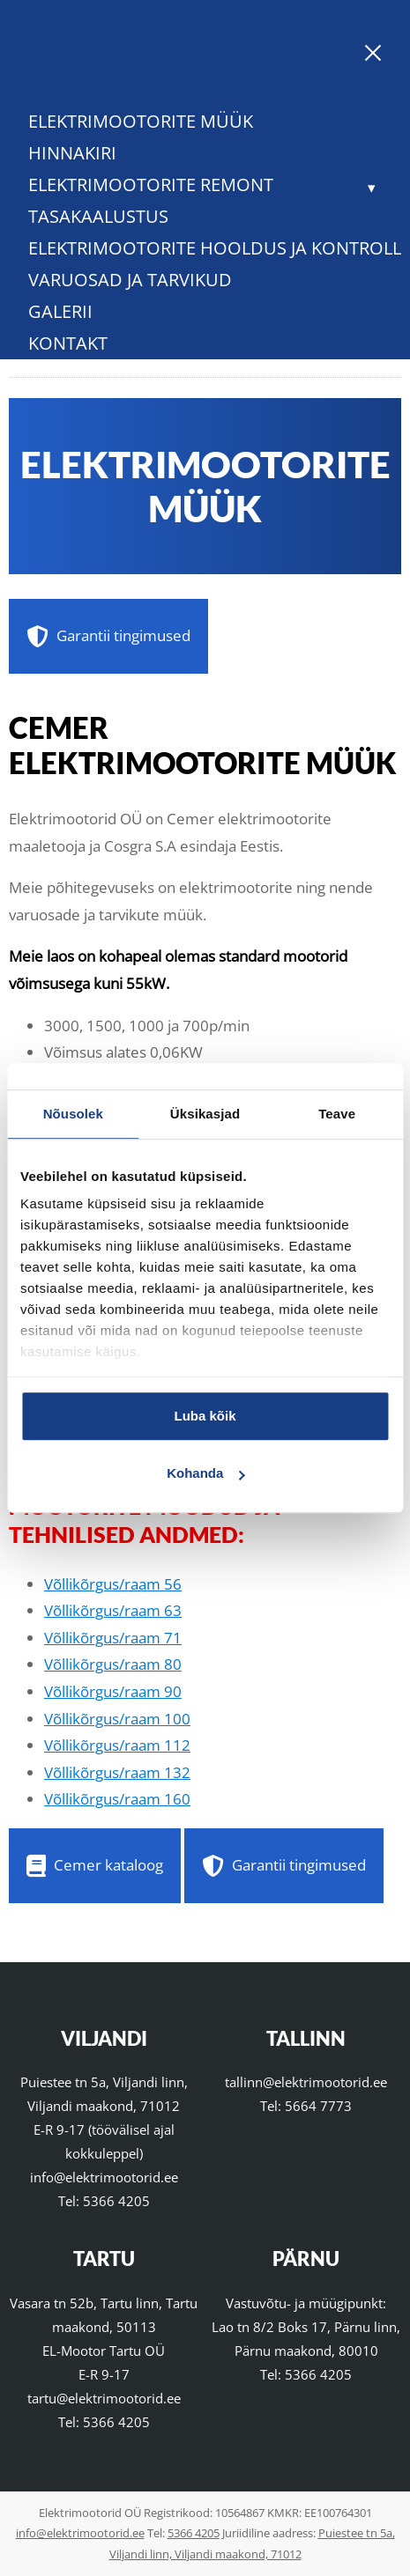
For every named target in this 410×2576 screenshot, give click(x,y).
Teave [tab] (336, 1113)
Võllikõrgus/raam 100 (117, 1719)
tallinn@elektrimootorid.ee (306, 2082)
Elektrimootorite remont (150, 184)
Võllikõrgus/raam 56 (113, 1584)
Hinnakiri (72, 153)
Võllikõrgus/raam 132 (117, 1772)
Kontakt (68, 343)
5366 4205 (116, 2201)
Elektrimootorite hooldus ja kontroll (214, 248)
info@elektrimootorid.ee (104, 2177)
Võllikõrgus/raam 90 (113, 1691)
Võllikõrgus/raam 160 (117, 1799)
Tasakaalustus (98, 216)
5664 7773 (318, 2106)
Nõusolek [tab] (73, 1113)
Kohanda (205, 1472)
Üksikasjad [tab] (205, 1113)
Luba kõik (204, 1415)
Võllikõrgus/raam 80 (113, 1664)
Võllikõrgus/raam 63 (113, 1610)
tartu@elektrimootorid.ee (104, 2398)
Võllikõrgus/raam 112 (117, 1745)
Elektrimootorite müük (140, 121)
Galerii (60, 311)
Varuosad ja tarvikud (130, 280)
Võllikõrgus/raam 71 (113, 1638)
